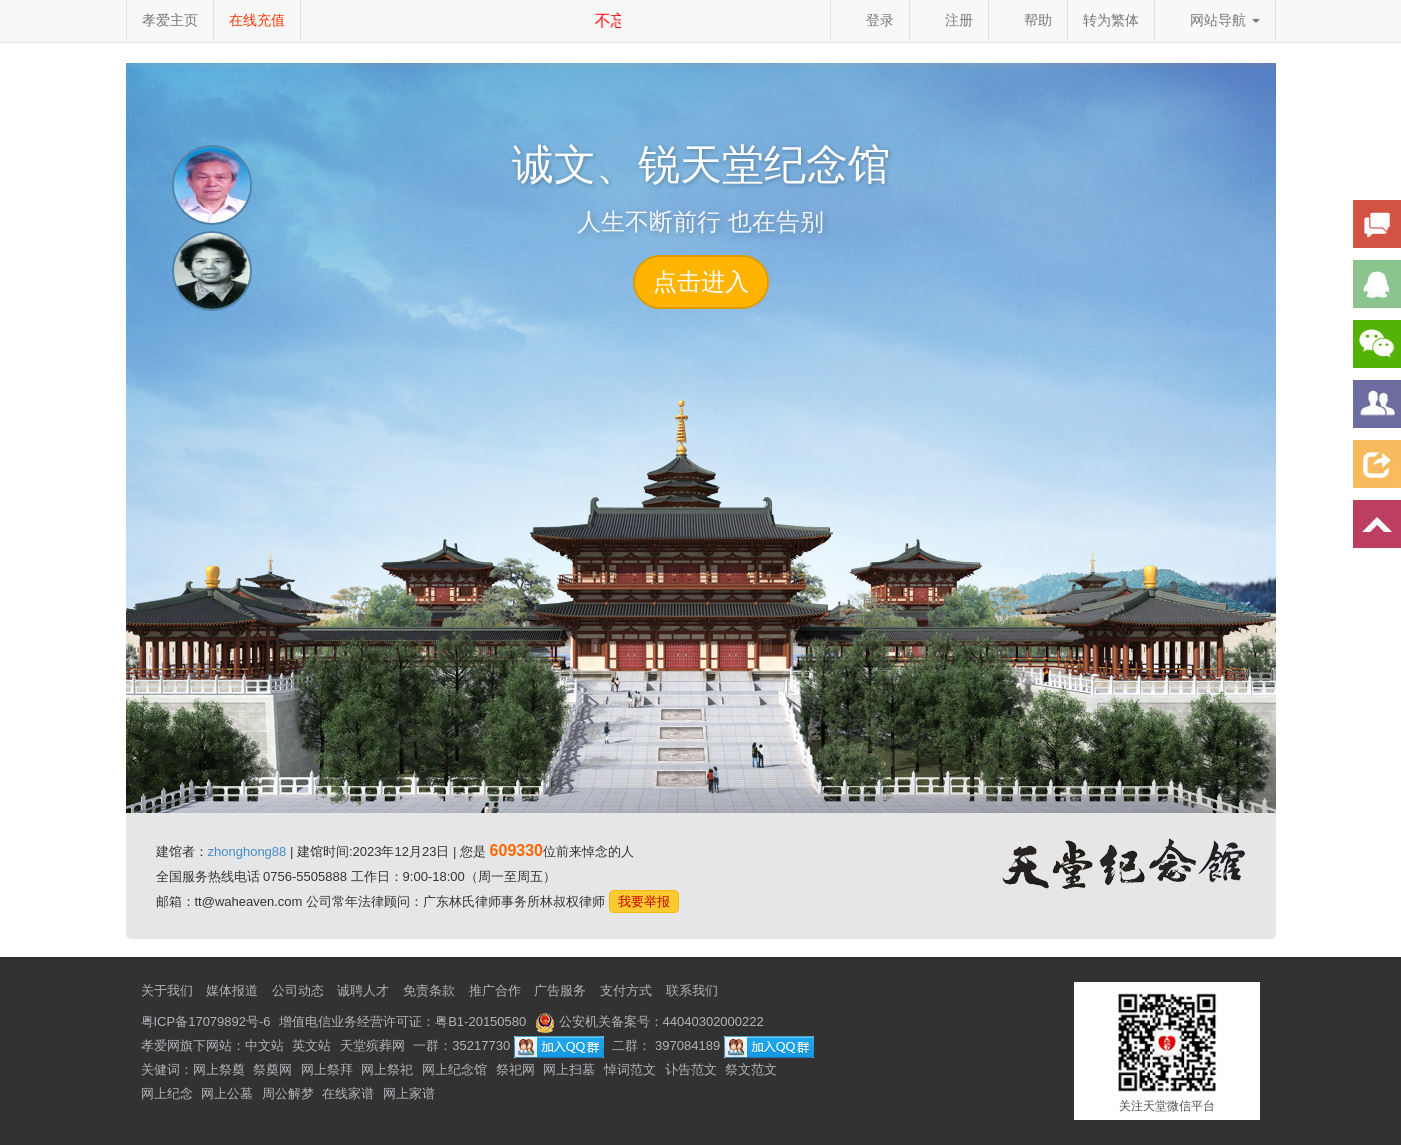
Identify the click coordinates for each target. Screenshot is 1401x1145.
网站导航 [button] (1215, 20)
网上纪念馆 (454, 1069)
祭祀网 (515, 1069)
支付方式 (626, 990)
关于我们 (167, 990)
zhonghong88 (247, 851)
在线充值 (257, 20)
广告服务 (560, 990)
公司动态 (298, 990)
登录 (870, 20)
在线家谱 (348, 1093)
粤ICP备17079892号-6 (206, 1021)
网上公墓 (227, 1093)
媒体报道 (232, 990)
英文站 (311, 1045)
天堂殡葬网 (372, 1045)
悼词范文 (630, 1069)
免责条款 (429, 990)
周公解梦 (288, 1093)
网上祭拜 (327, 1069)
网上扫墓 (569, 1069)
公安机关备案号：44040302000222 (649, 1021)
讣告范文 (691, 1069)
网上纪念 (167, 1093)
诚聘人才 (363, 990)
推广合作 (495, 990)
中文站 (264, 1045)
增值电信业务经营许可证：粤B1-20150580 (402, 1021)
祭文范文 (751, 1069)
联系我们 (692, 990)
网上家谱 (409, 1093)
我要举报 (644, 901)
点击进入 (701, 281)
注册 (949, 20)
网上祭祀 (387, 1069)
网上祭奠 (219, 1069)
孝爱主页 (170, 20)
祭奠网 (272, 1069)
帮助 (1028, 20)
